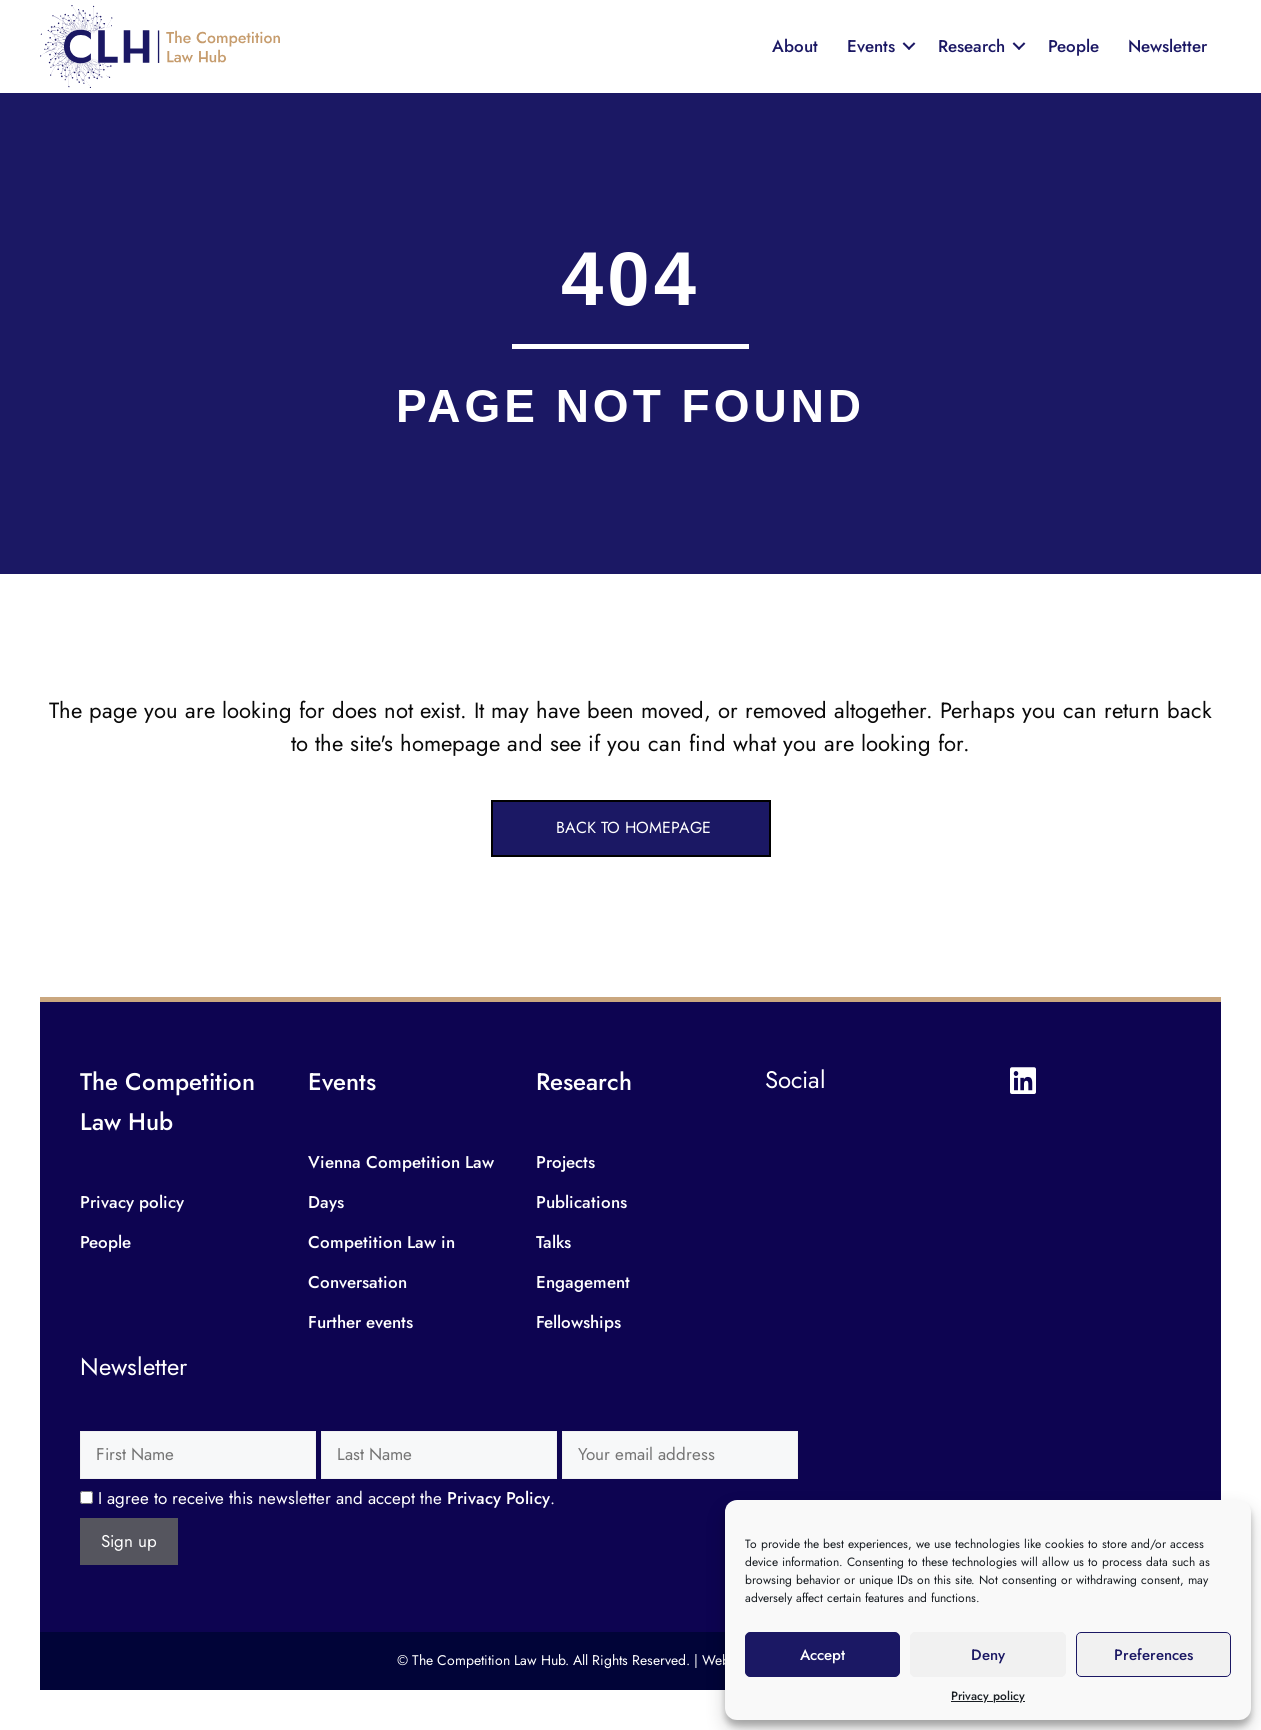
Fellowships (578, 1322)
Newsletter (1167, 46)
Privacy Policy (498, 1498)
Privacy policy (988, 1696)
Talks (553, 1242)
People (1073, 46)
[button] (631, 828)
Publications (581, 1202)
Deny (988, 1655)
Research (971, 46)
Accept (822, 1655)
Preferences (1153, 1655)
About (795, 46)
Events (871, 46)
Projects (565, 1162)
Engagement (583, 1282)
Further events (360, 1322)
